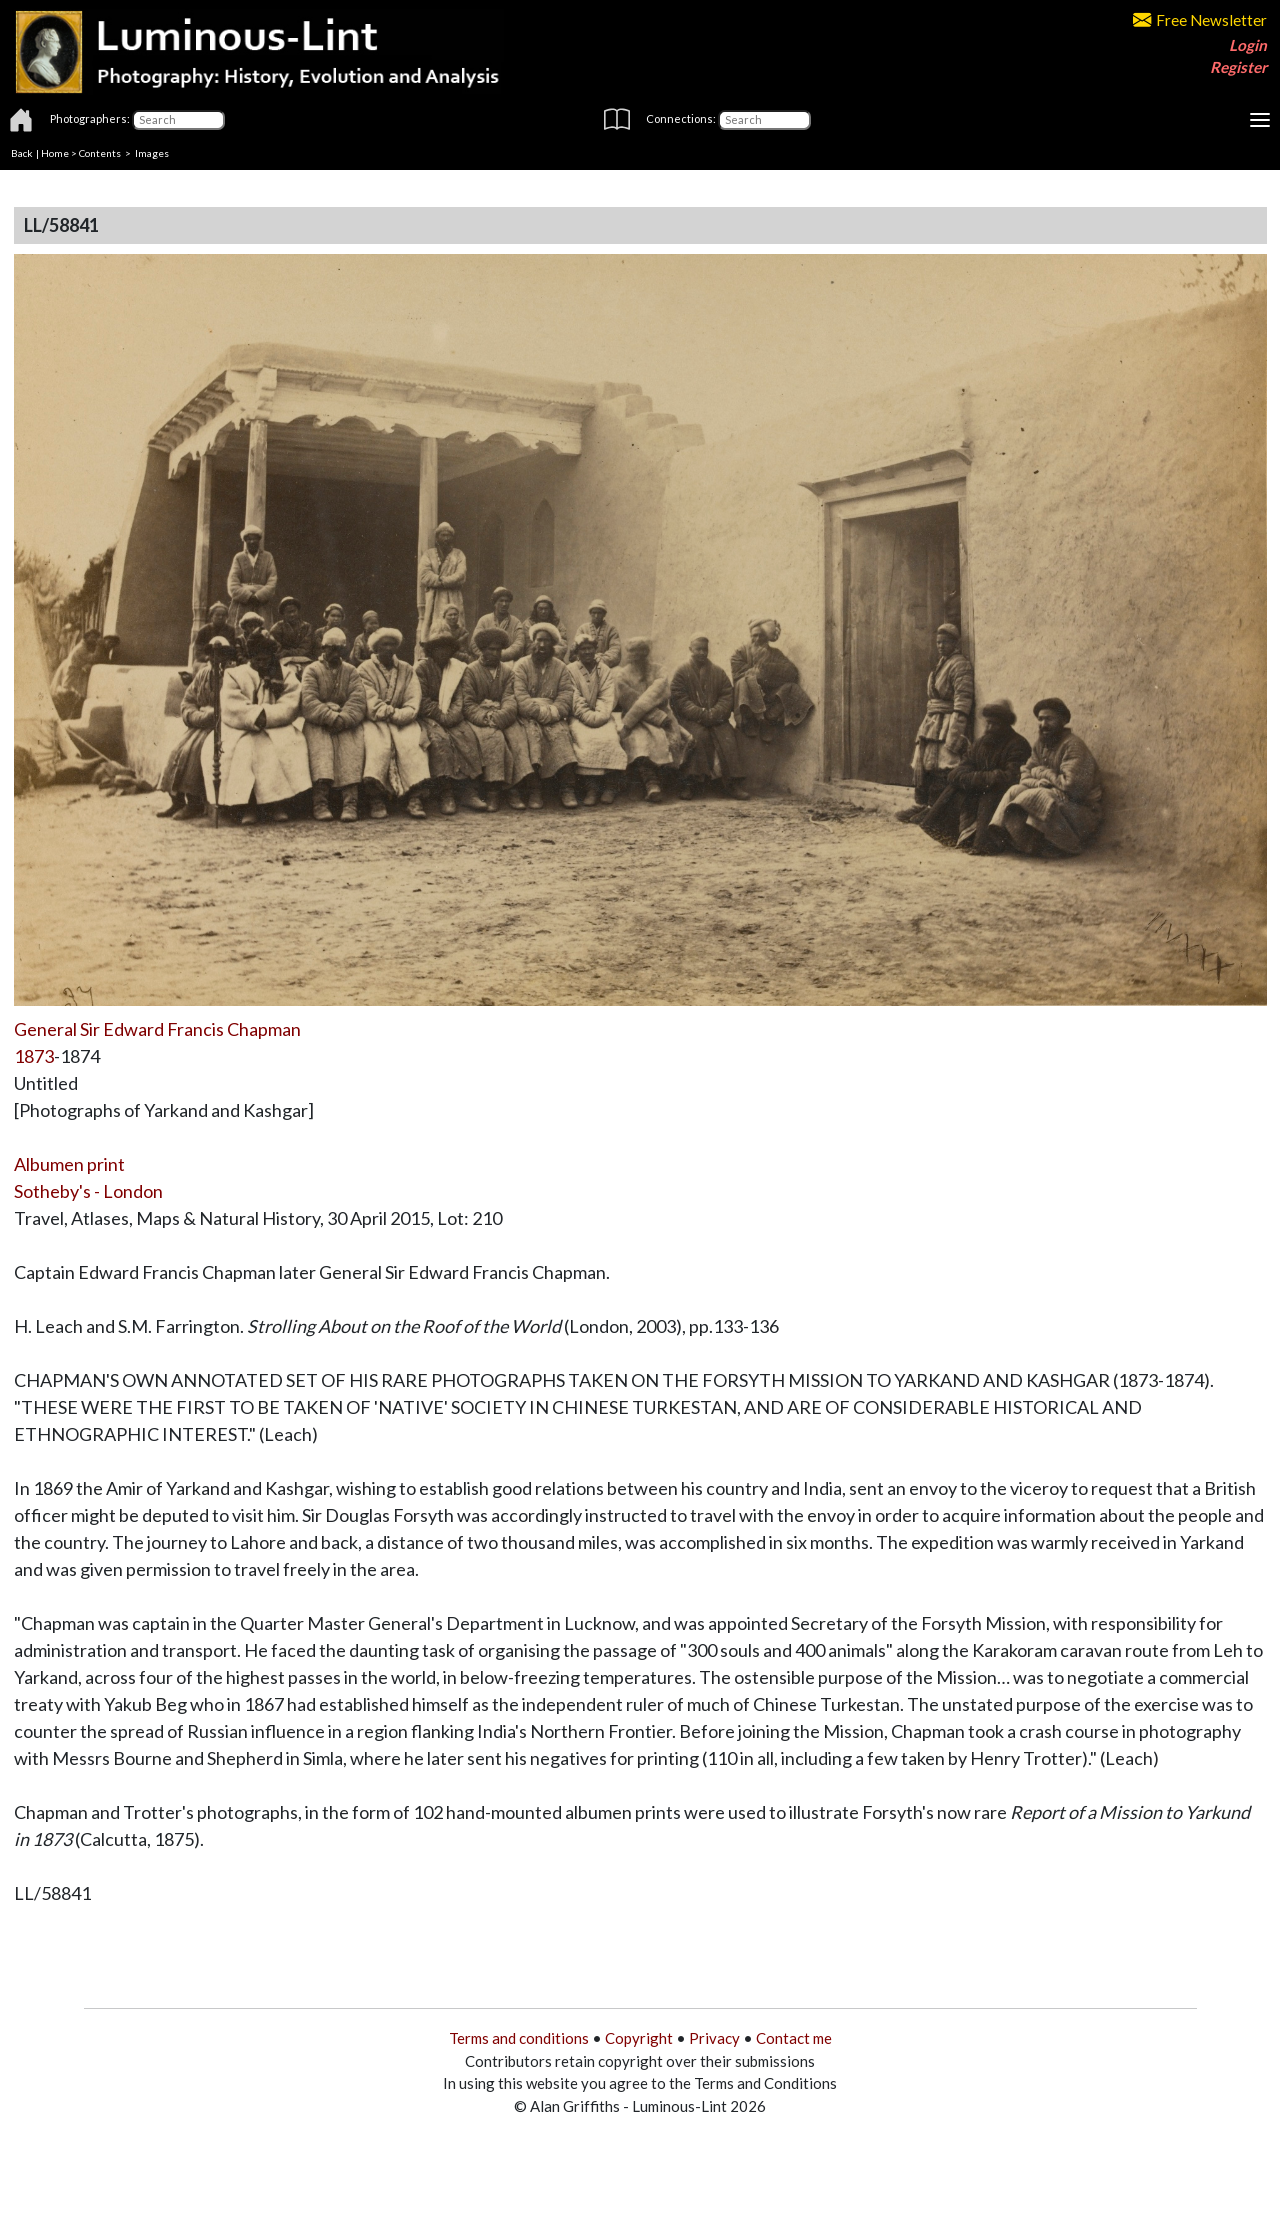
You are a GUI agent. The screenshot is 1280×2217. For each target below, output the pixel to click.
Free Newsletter (1200, 20)
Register (1238, 67)
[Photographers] (178, 120)
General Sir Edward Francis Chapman (157, 1029)
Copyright (639, 2038)
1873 (34, 1056)
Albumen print (69, 1164)
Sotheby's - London (88, 1191)
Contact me (794, 2038)
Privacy (714, 2038)
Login (1248, 45)
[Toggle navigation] (1260, 120)
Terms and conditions (519, 2038)
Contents (100, 153)
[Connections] (764, 120)
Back (22, 153)
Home (55, 153)
